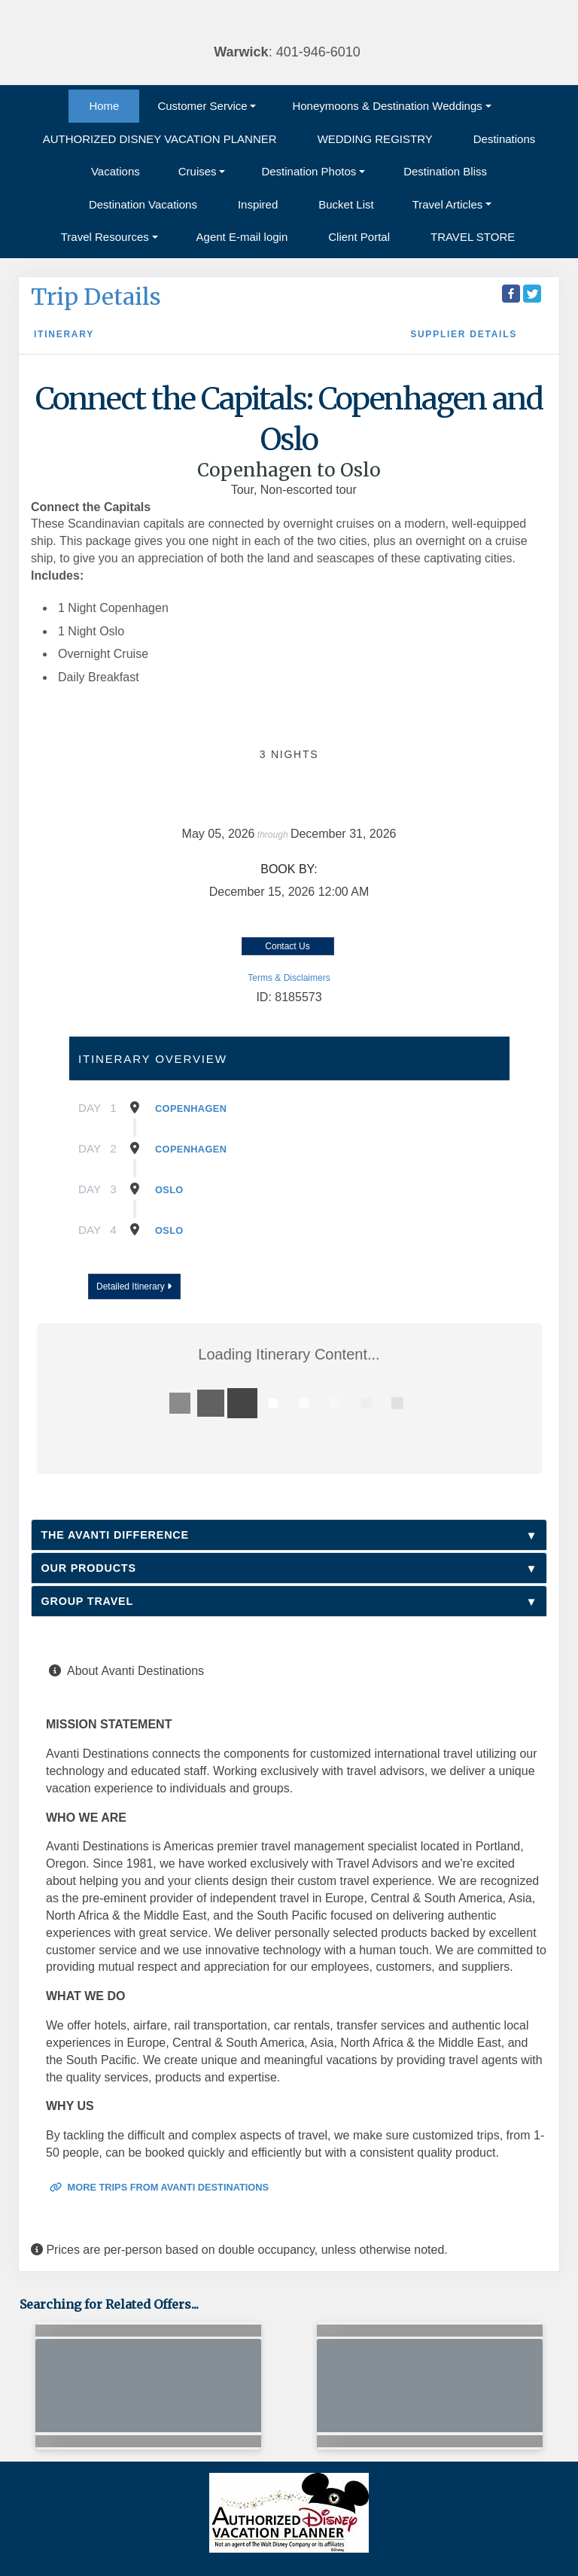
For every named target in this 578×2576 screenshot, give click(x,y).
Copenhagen (191, 1108)
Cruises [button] (197, 171)
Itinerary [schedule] (64, 334)
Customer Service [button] (202, 105)
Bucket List (345, 204)
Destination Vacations (143, 204)
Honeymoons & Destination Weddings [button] (387, 105)
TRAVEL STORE (472, 236)
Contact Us (287, 946)
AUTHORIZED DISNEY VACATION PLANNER (160, 138)
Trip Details (96, 296)
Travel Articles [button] (447, 204)
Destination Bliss (445, 171)
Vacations (115, 171)
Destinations (504, 138)
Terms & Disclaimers (289, 978)
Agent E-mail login (242, 236)
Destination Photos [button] (308, 171)
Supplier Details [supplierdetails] (463, 334)
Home (104, 105)
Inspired (258, 204)
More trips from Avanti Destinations (159, 2187)
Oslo (169, 1189)
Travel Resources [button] (105, 236)
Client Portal (359, 236)
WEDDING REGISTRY (375, 138)
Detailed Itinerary (134, 1286)
